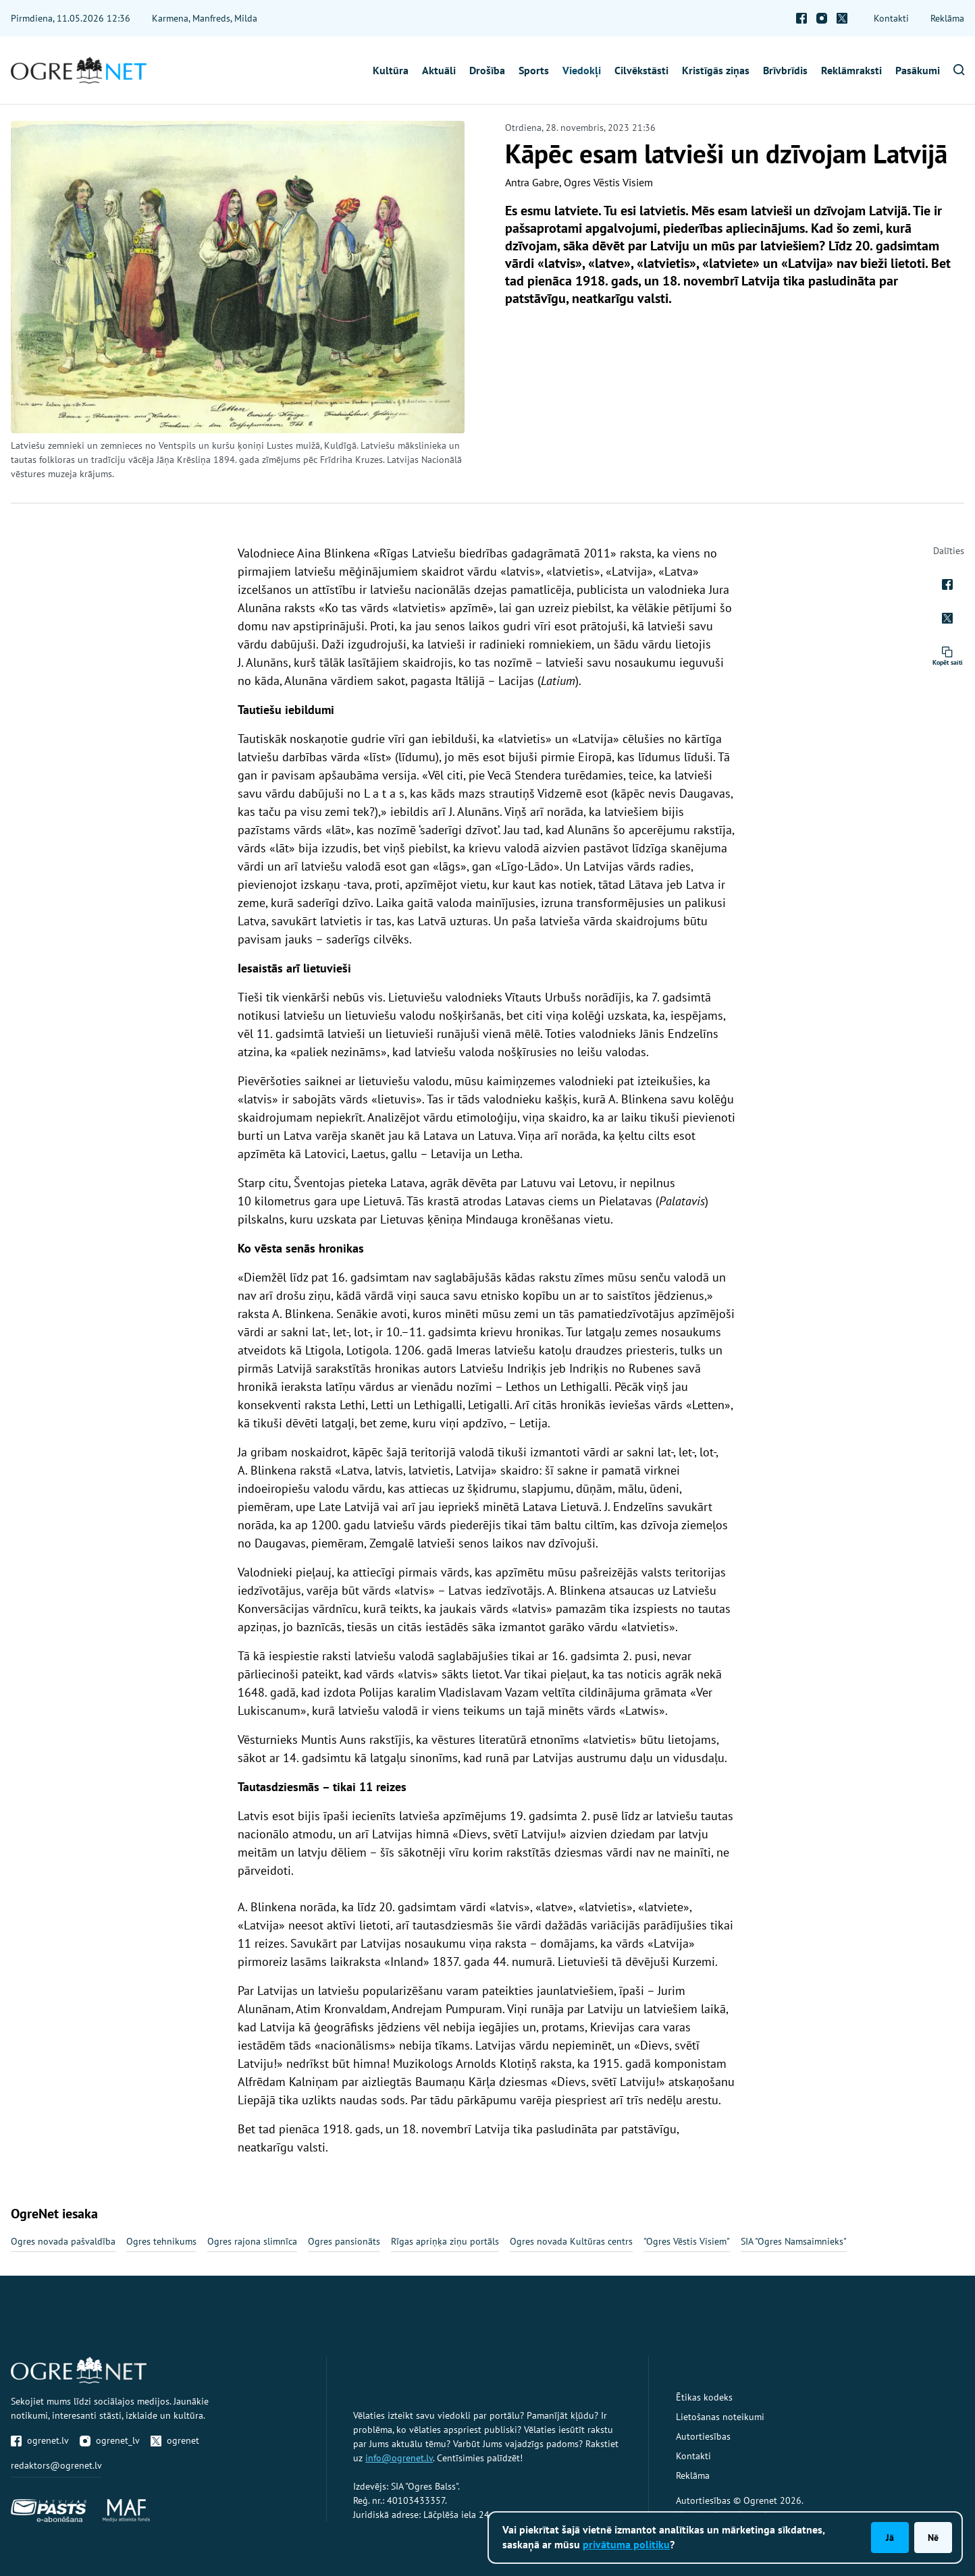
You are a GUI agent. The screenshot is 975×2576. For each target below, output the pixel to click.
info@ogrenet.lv (399, 2458)
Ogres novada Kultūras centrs (571, 2241)
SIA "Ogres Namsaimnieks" (794, 2241)
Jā (890, 2537)
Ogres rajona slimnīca (252, 2241)
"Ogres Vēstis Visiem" (686, 2241)
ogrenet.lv (40, 2440)
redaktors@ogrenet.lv (56, 2465)
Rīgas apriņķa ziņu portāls (445, 2241)
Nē (933, 2537)
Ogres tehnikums (161, 2241)
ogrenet (175, 2440)
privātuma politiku (626, 2544)
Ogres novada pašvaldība (63, 2241)
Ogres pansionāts (344, 2241)
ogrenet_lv (110, 2440)
